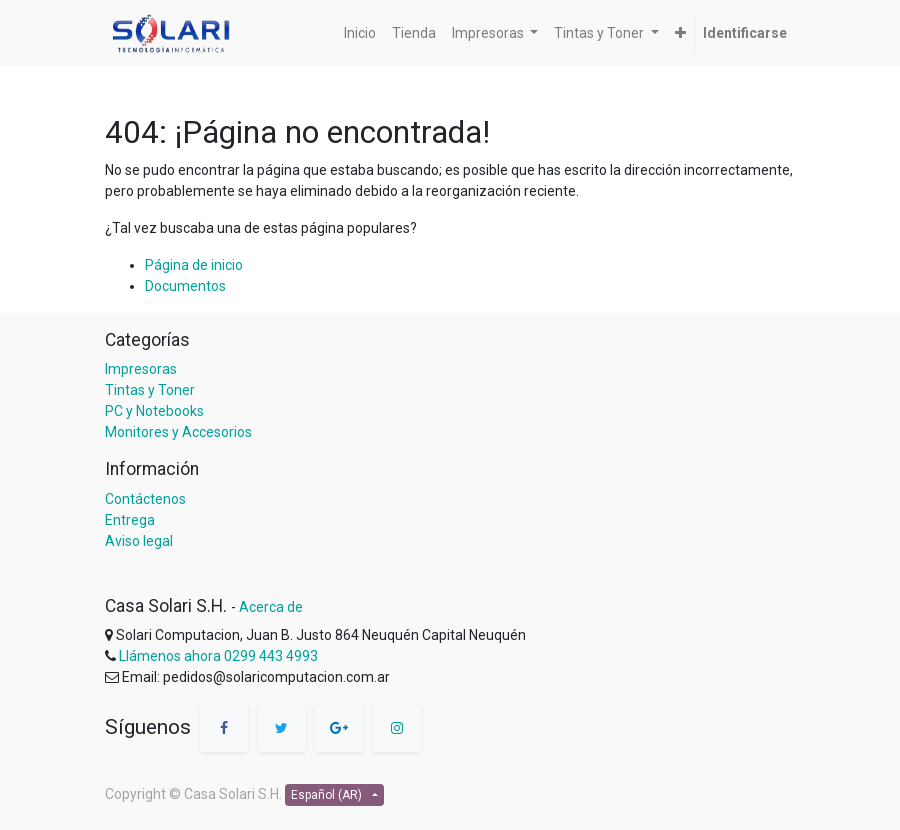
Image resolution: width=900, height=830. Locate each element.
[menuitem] (360, 33)
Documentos (185, 286)
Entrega (130, 520)
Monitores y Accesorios (178, 432)
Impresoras (141, 369)
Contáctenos (145, 499)
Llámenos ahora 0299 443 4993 (218, 656)
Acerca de (271, 607)
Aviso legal (139, 541)
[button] (680, 33)
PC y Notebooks (154, 411)
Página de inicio (194, 265)
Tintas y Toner (150, 390)
